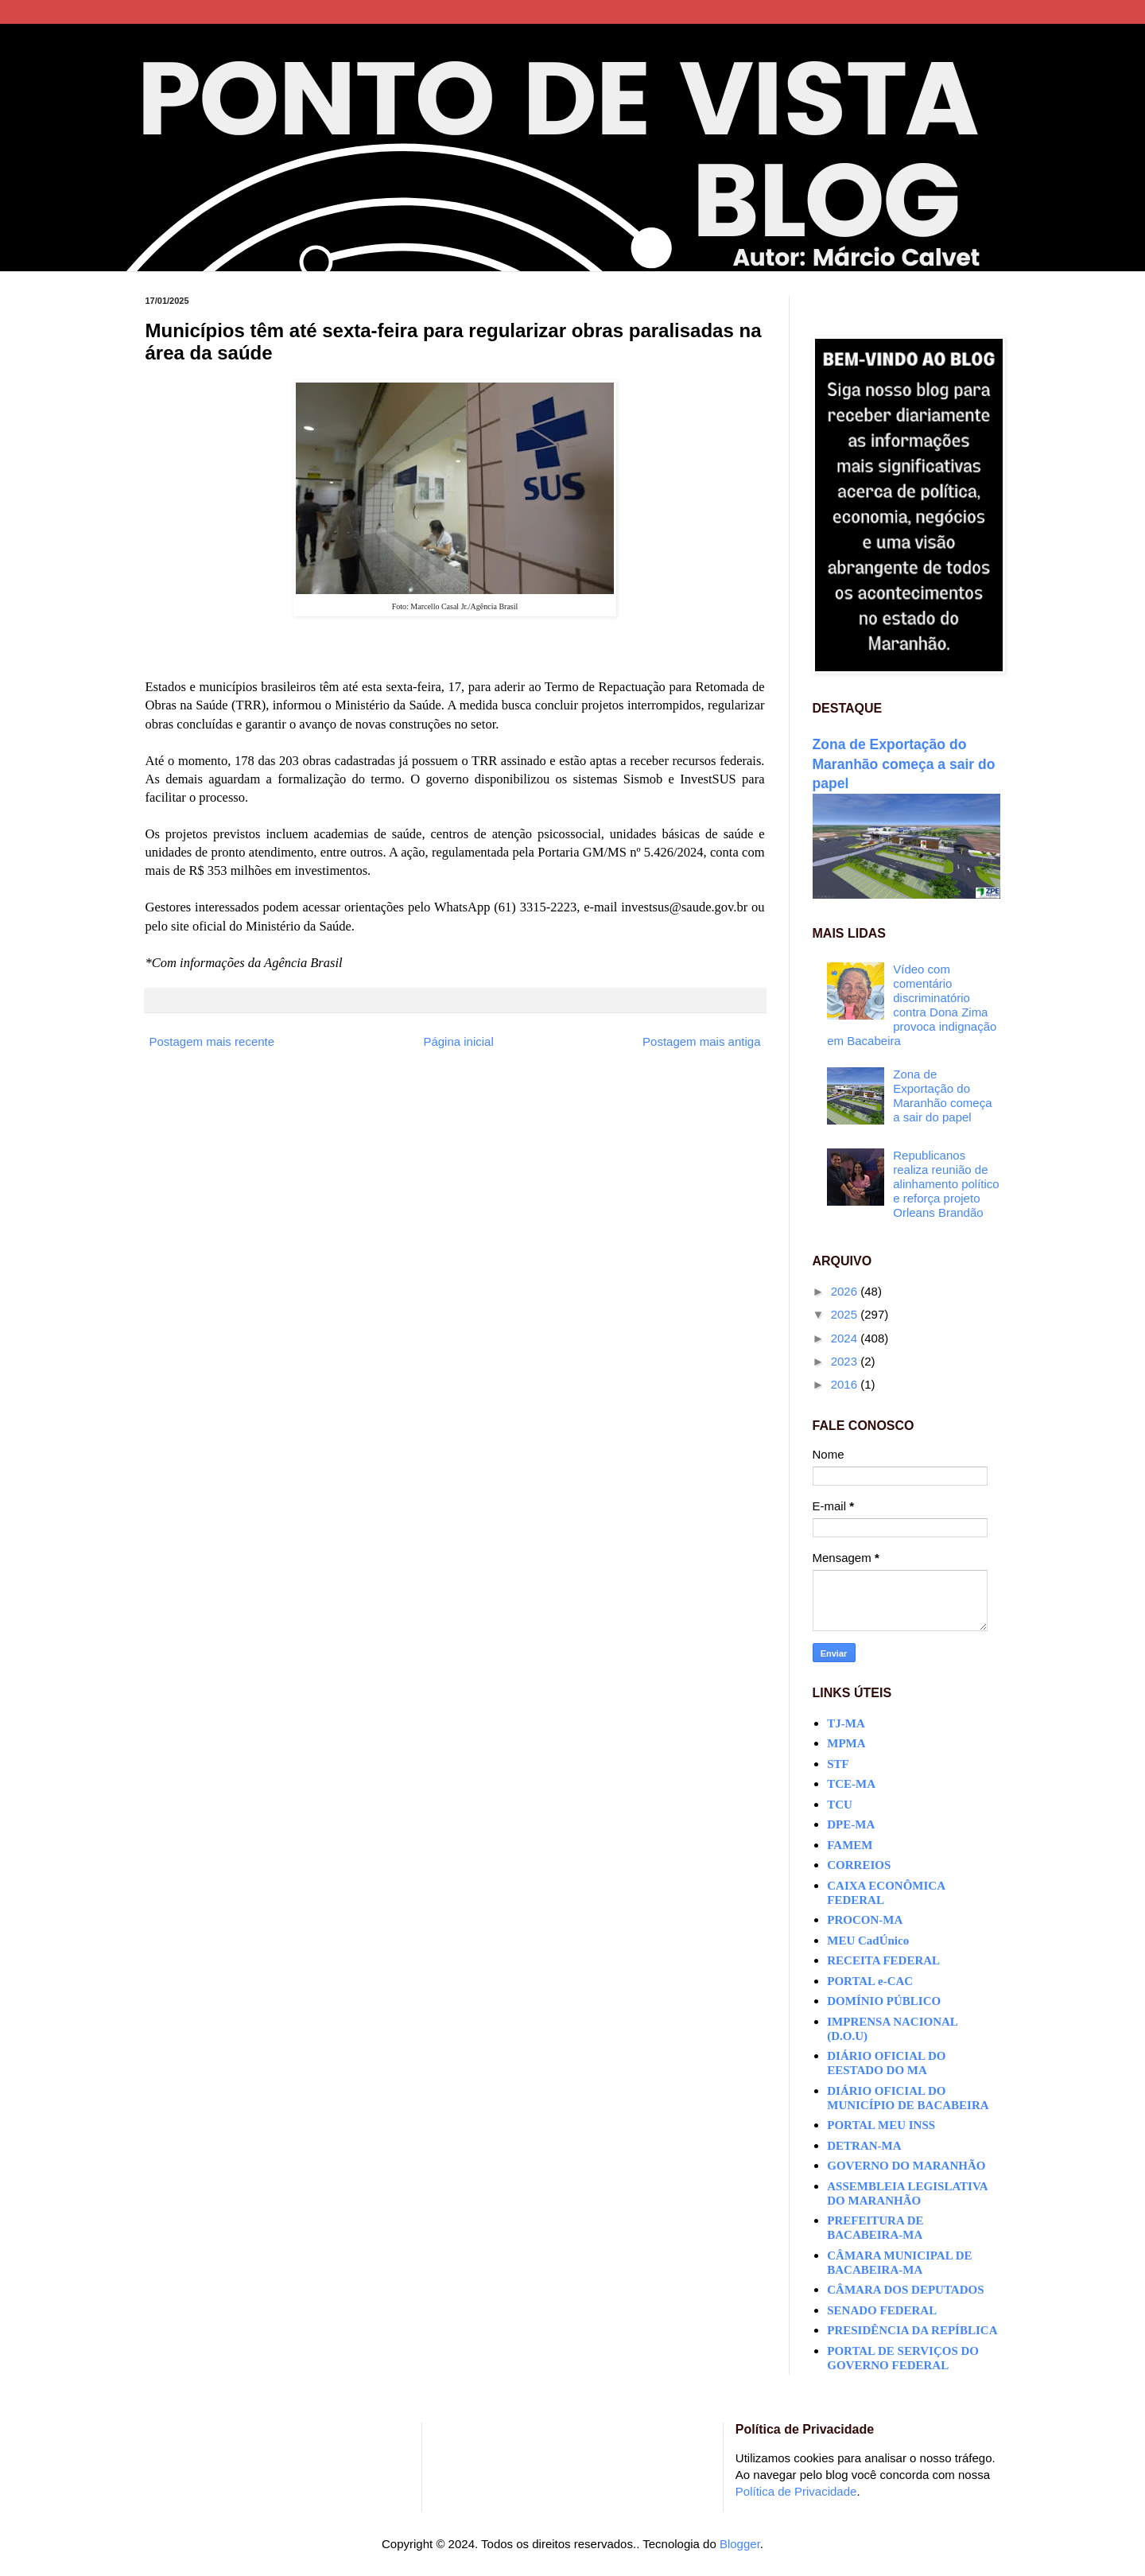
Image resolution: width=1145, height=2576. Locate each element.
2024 (846, 1338)
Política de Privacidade (796, 2491)
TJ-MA (846, 1723)
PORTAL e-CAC (870, 1981)
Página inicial (458, 1041)
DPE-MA (851, 1824)
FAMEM (849, 1845)
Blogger (740, 2544)
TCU (839, 1804)
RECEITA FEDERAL (883, 1960)
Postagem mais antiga (701, 1041)
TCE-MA (851, 1784)
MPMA (846, 1743)
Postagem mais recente (212, 1041)
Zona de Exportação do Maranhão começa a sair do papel (904, 763)
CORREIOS (859, 1865)
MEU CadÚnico (868, 1940)
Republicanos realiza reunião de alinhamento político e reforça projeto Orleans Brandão (946, 1183)
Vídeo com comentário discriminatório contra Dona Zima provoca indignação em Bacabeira (911, 1004)
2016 (846, 1384)
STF (838, 1764)
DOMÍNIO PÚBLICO (884, 2001)
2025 (846, 1314)
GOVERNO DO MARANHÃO (906, 2165)
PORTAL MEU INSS (881, 2125)
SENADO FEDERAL (882, 2310)
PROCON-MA (864, 1920)
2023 (846, 1361)
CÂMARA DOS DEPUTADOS (905, 2289)
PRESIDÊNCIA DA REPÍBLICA (912, 2330)
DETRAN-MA (864, 2145)
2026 (846, 1291)
